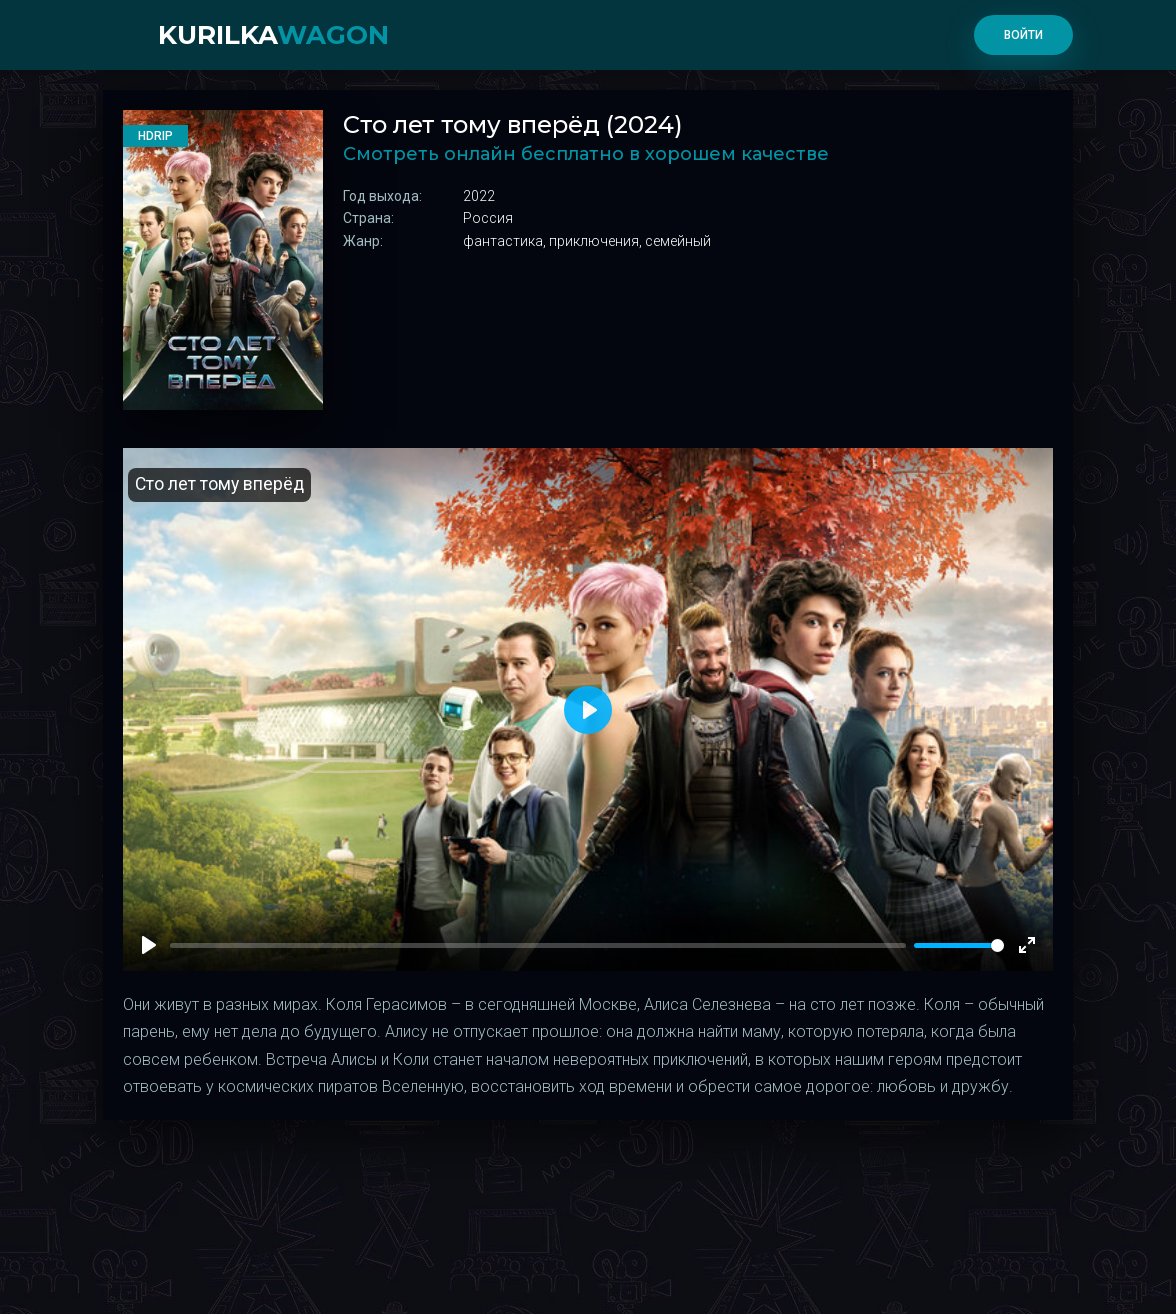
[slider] (959, 945)
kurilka (273, 35)
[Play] (149, 945)
